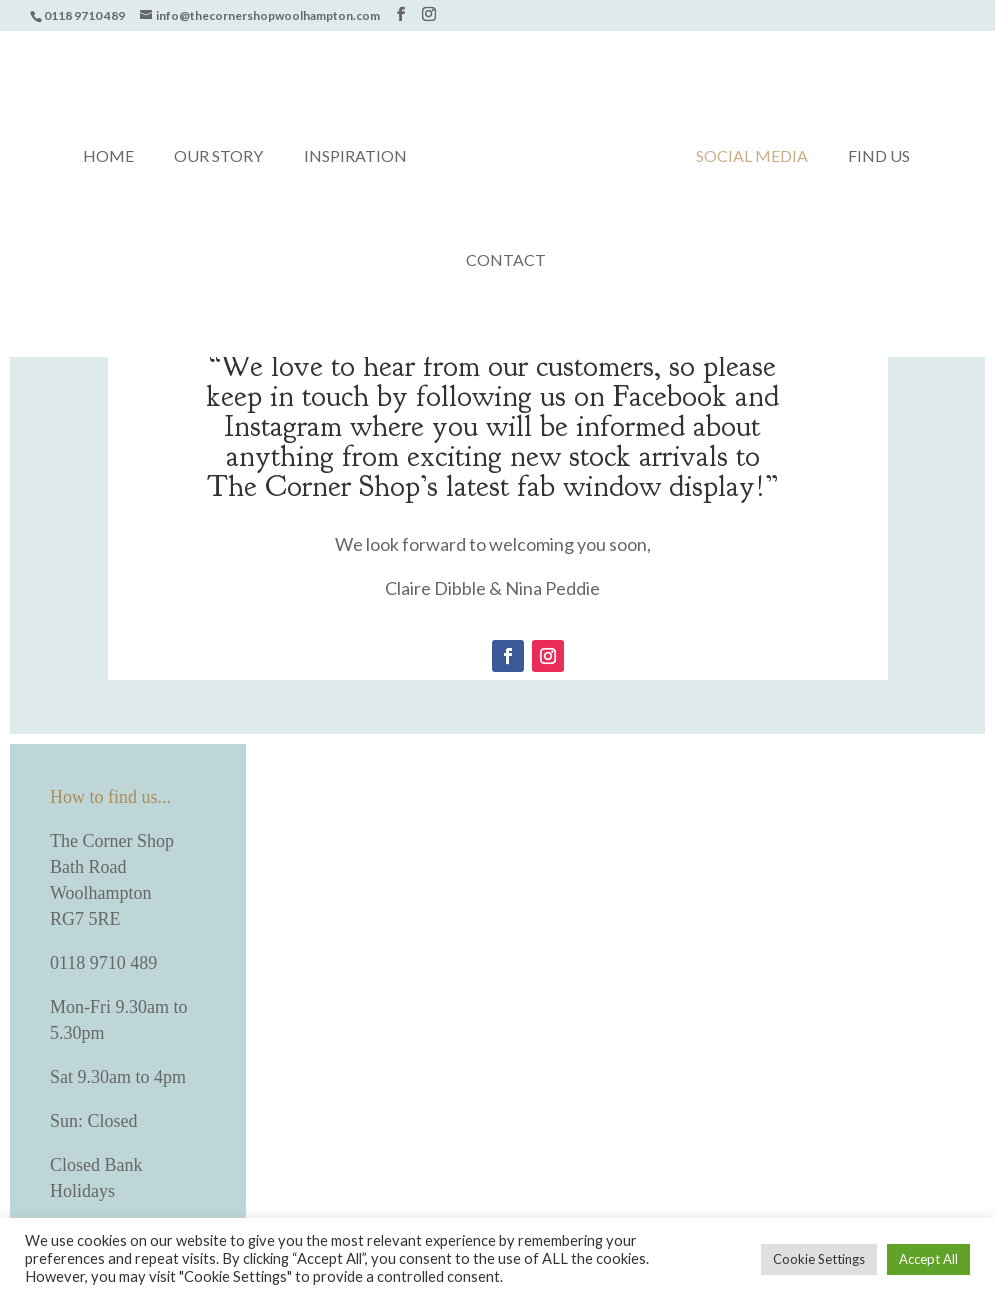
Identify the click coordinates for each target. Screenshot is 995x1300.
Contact (506, 261)
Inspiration (355, 157)
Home (108, 157)
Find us (879, 157)
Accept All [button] (928, 1259)
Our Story (218, 157)
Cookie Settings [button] (819, 1259)
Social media (752, 157)
